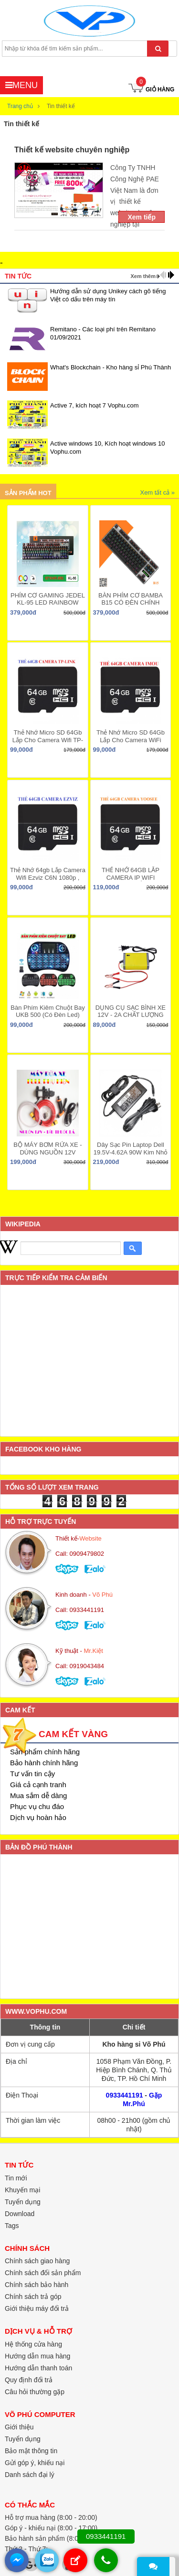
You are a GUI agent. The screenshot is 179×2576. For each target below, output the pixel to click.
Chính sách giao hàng (37, 2261)
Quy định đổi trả (29, 2380)
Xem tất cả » (157, 492)
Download (19, 2214)
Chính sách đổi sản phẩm (43, 2273)
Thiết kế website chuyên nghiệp (71, 150)
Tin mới (16, 2178)
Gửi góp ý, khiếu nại (34, 2463)
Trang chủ (20, 106)
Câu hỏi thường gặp (34, 2392)
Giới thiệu (19, 2427)
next (171, 275)
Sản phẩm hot (28, 493)
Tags (12, 2225)
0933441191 (124, 2095)
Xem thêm (143, 276)
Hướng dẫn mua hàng (37, 2356)
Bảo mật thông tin (31, 2451)
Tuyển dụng (23, 2439)
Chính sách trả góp (33, 2296)
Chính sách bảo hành (36, 2284)
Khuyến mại (22, 2190)
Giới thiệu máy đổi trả (37, 2308)
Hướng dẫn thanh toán (38, 2368)
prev (163, 275)
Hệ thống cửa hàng (33, 2344)
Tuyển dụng (23, 2202)
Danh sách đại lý (29, 2474)
